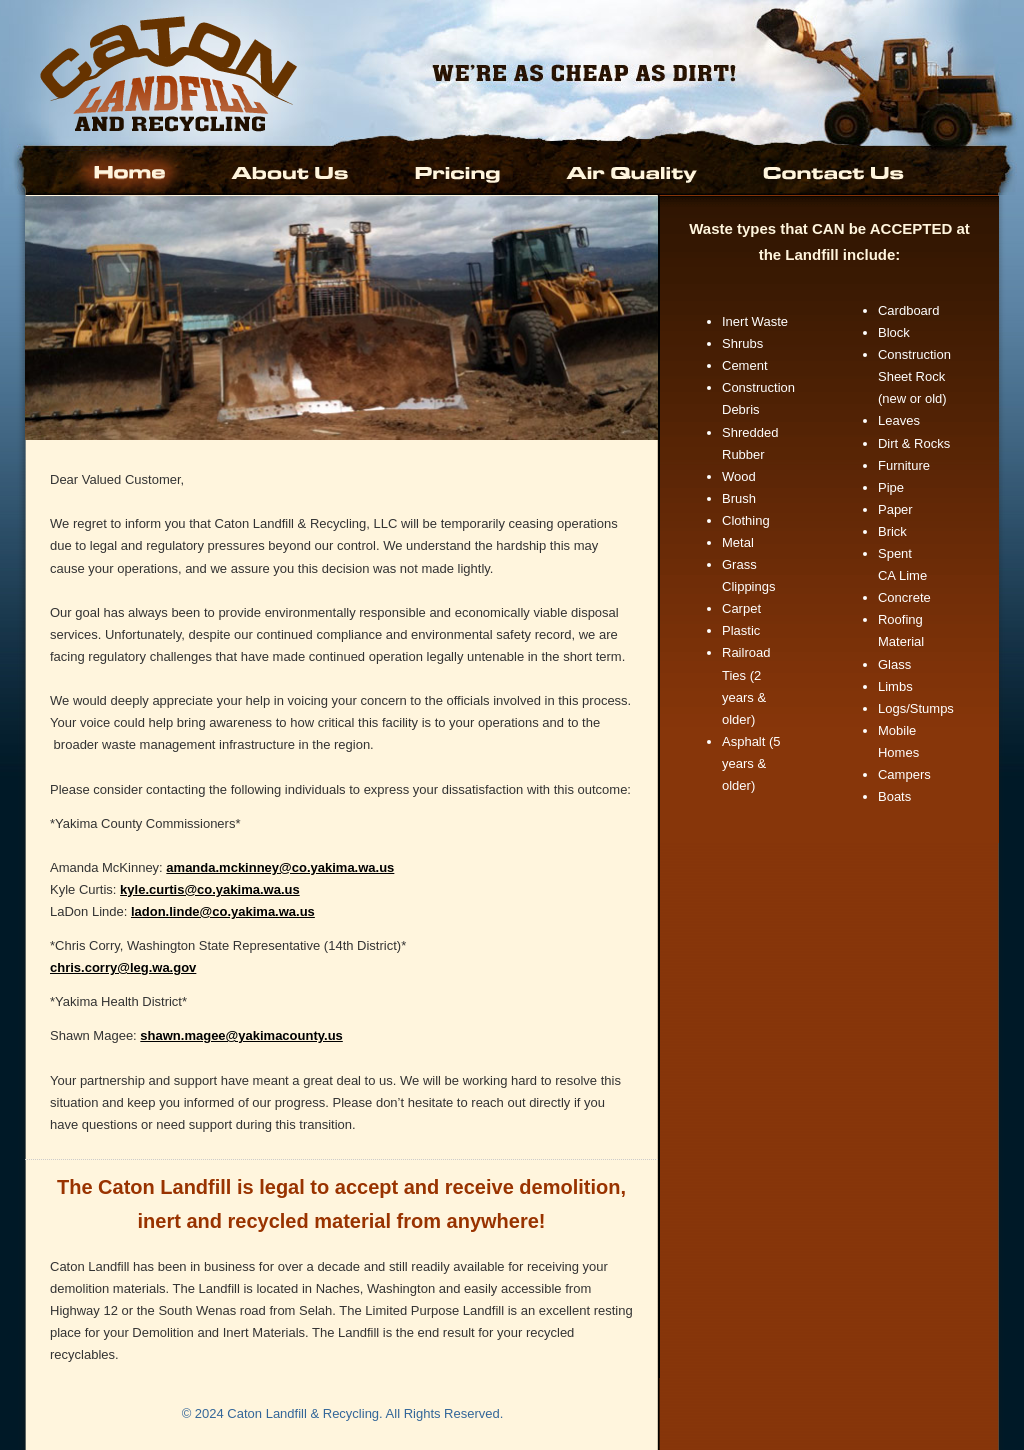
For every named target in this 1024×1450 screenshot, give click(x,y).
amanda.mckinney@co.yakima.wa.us (280, 867)
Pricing (459, 171)
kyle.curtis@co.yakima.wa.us (210, 889)
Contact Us (831, 171)
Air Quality (633, 171)
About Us (291, 171)
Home (132, 171)
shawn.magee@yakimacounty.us (241, 1035)
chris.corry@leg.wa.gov (123, 967)
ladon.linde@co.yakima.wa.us (223, 911)
